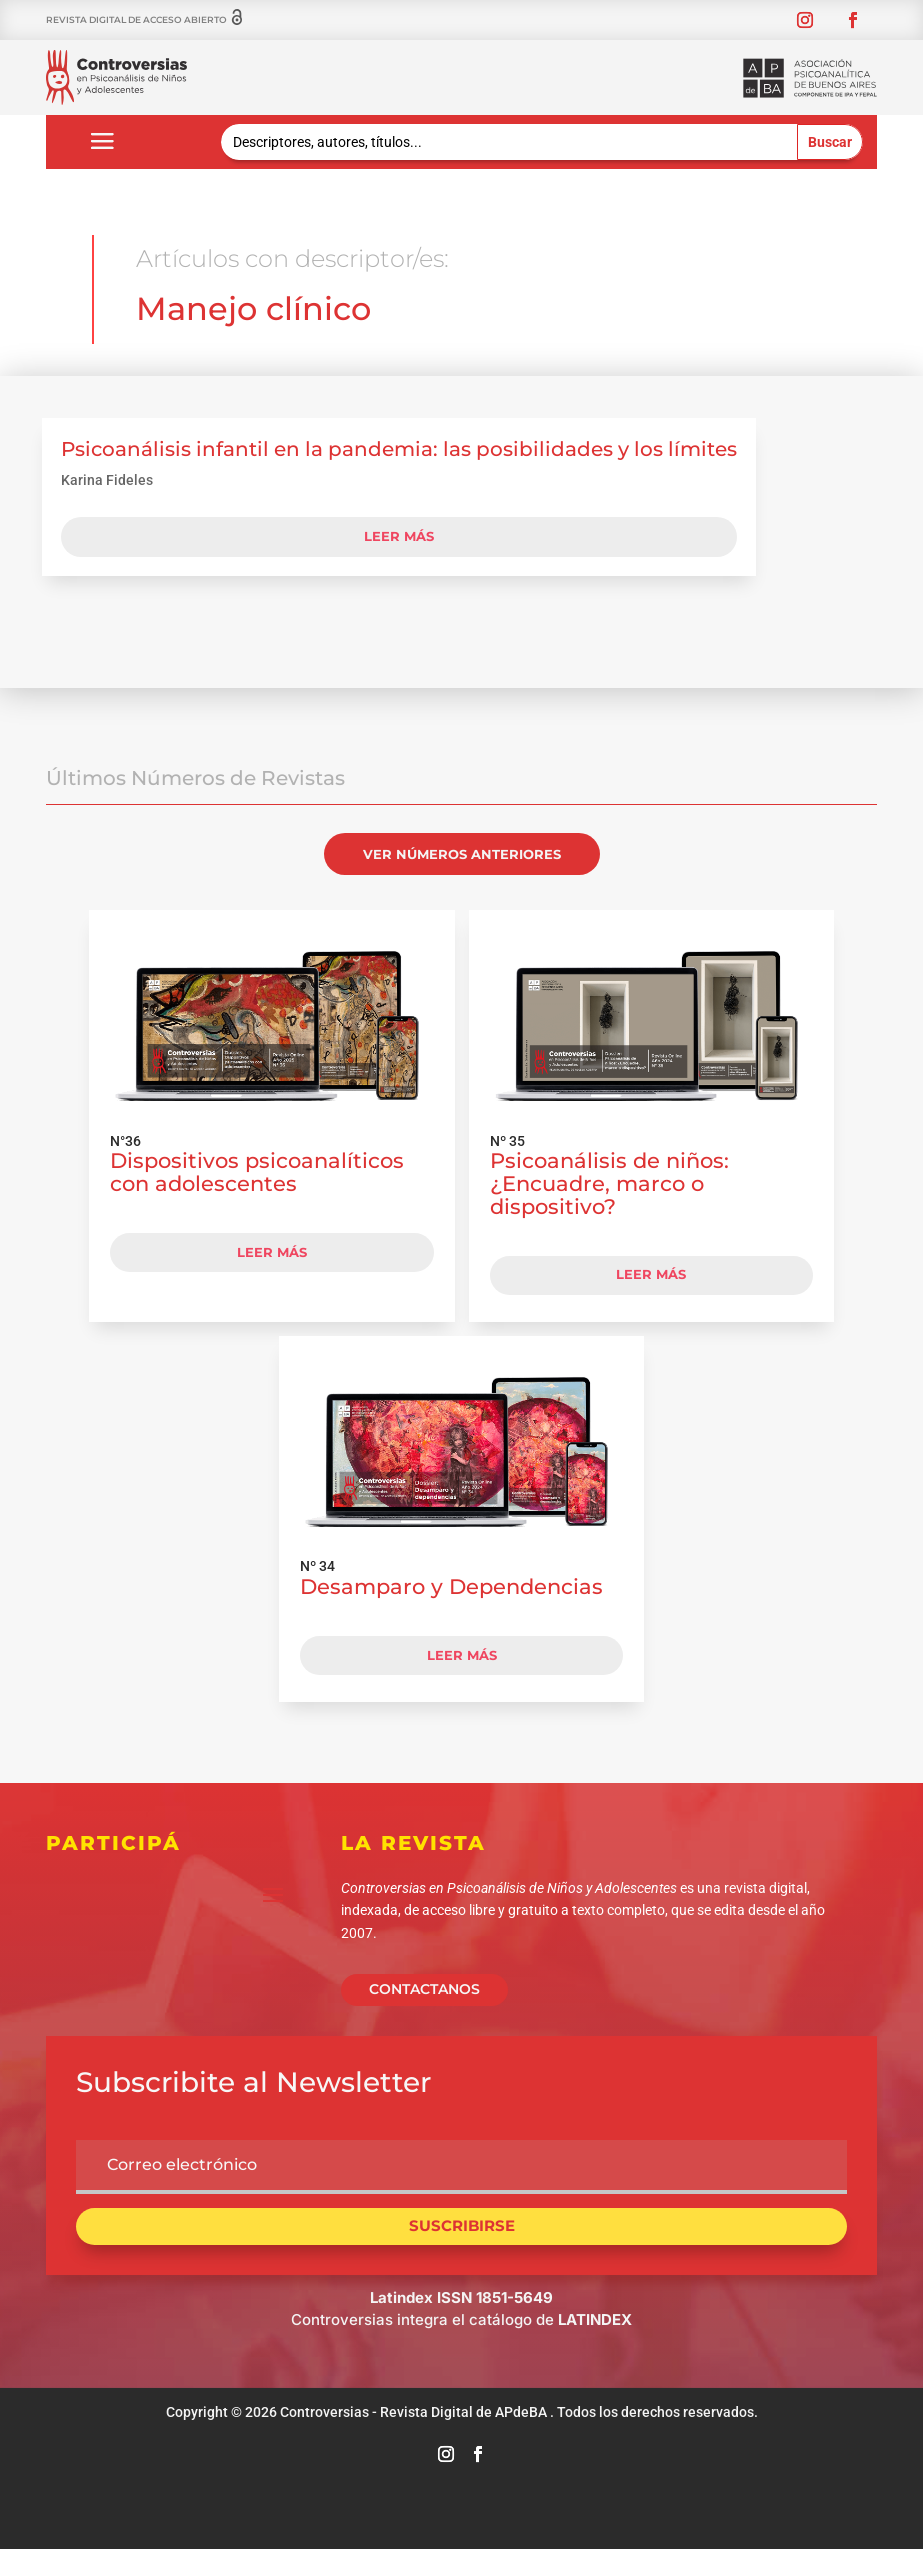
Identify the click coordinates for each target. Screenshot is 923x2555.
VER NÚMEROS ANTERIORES (462, 854)
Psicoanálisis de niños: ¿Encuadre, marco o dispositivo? (609, 1183)
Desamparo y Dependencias (451, 1586)
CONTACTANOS (424, 1989)
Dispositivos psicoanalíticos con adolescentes (257, 1172)
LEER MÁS (272, 1252)
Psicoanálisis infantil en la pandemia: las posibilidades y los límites (399, 449)
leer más (399, 536)
